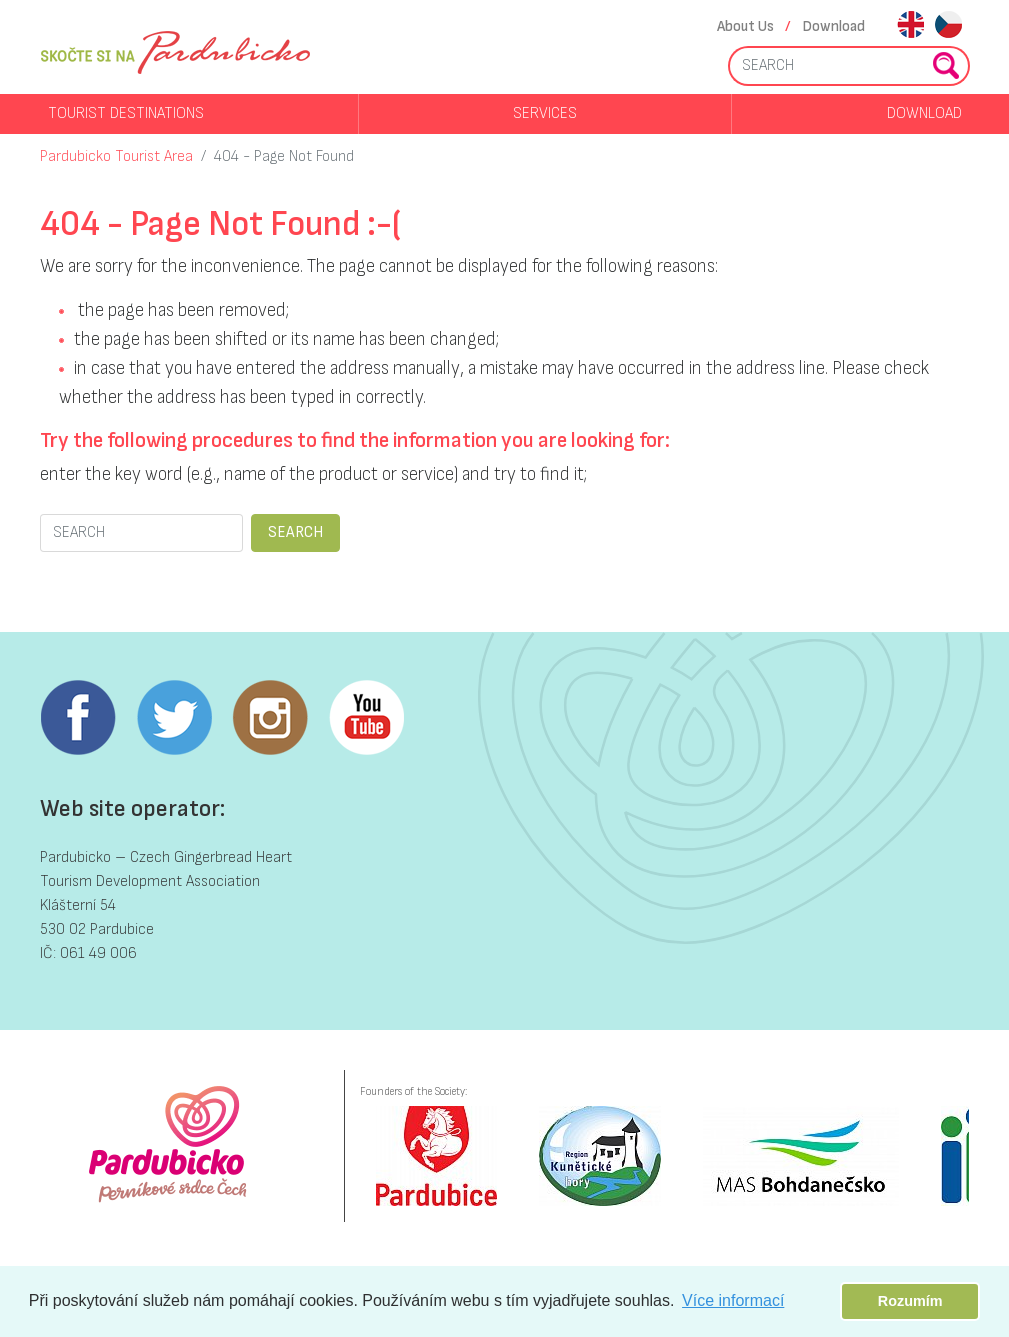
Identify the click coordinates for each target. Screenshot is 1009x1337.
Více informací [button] (733, 1300)
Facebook (78, 718)
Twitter (174, 718)
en (910, 26)
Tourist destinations (126, 113)
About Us (745, 26)
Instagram (270, 718)
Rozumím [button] (910, 1301)
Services (545, 113)
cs (948, 26)
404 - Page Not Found (284, 156)
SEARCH (295, 532)
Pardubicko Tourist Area (116, 156)
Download (834, 26)
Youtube (366, 718)
